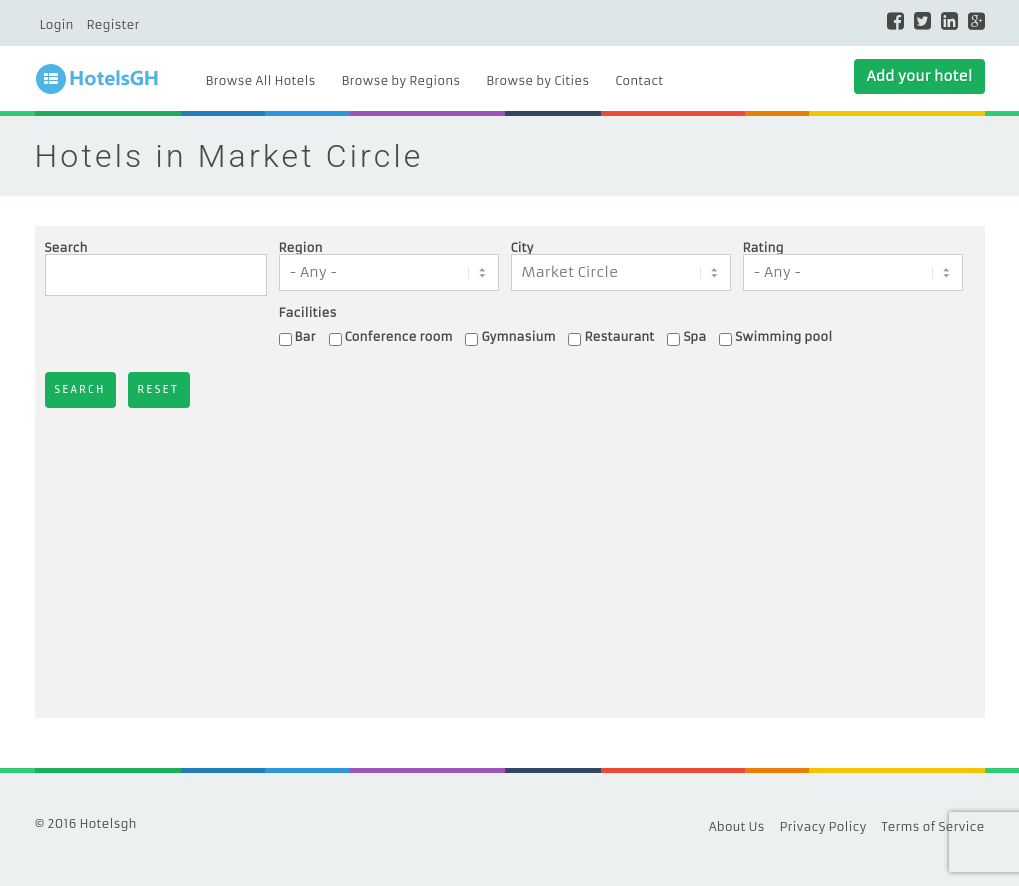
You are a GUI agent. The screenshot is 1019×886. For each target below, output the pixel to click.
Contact (639, 80)
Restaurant (619, 336)
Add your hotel (919, 76)
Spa (694, 336)
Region (301, 248)
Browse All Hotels (261, 80)
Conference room (399, 336)
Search (66, 248)
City (522, 248)
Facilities (308, 313)
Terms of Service (933, 826)
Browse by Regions (400, 80)
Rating (763, 248)
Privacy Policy (823, 826)
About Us (737, 826)
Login (57, 24)
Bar (305, 336)
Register (112, 24)
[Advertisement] (510, 558)
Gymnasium (518, 336)
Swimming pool (783, 336)
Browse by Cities (537, 80)
